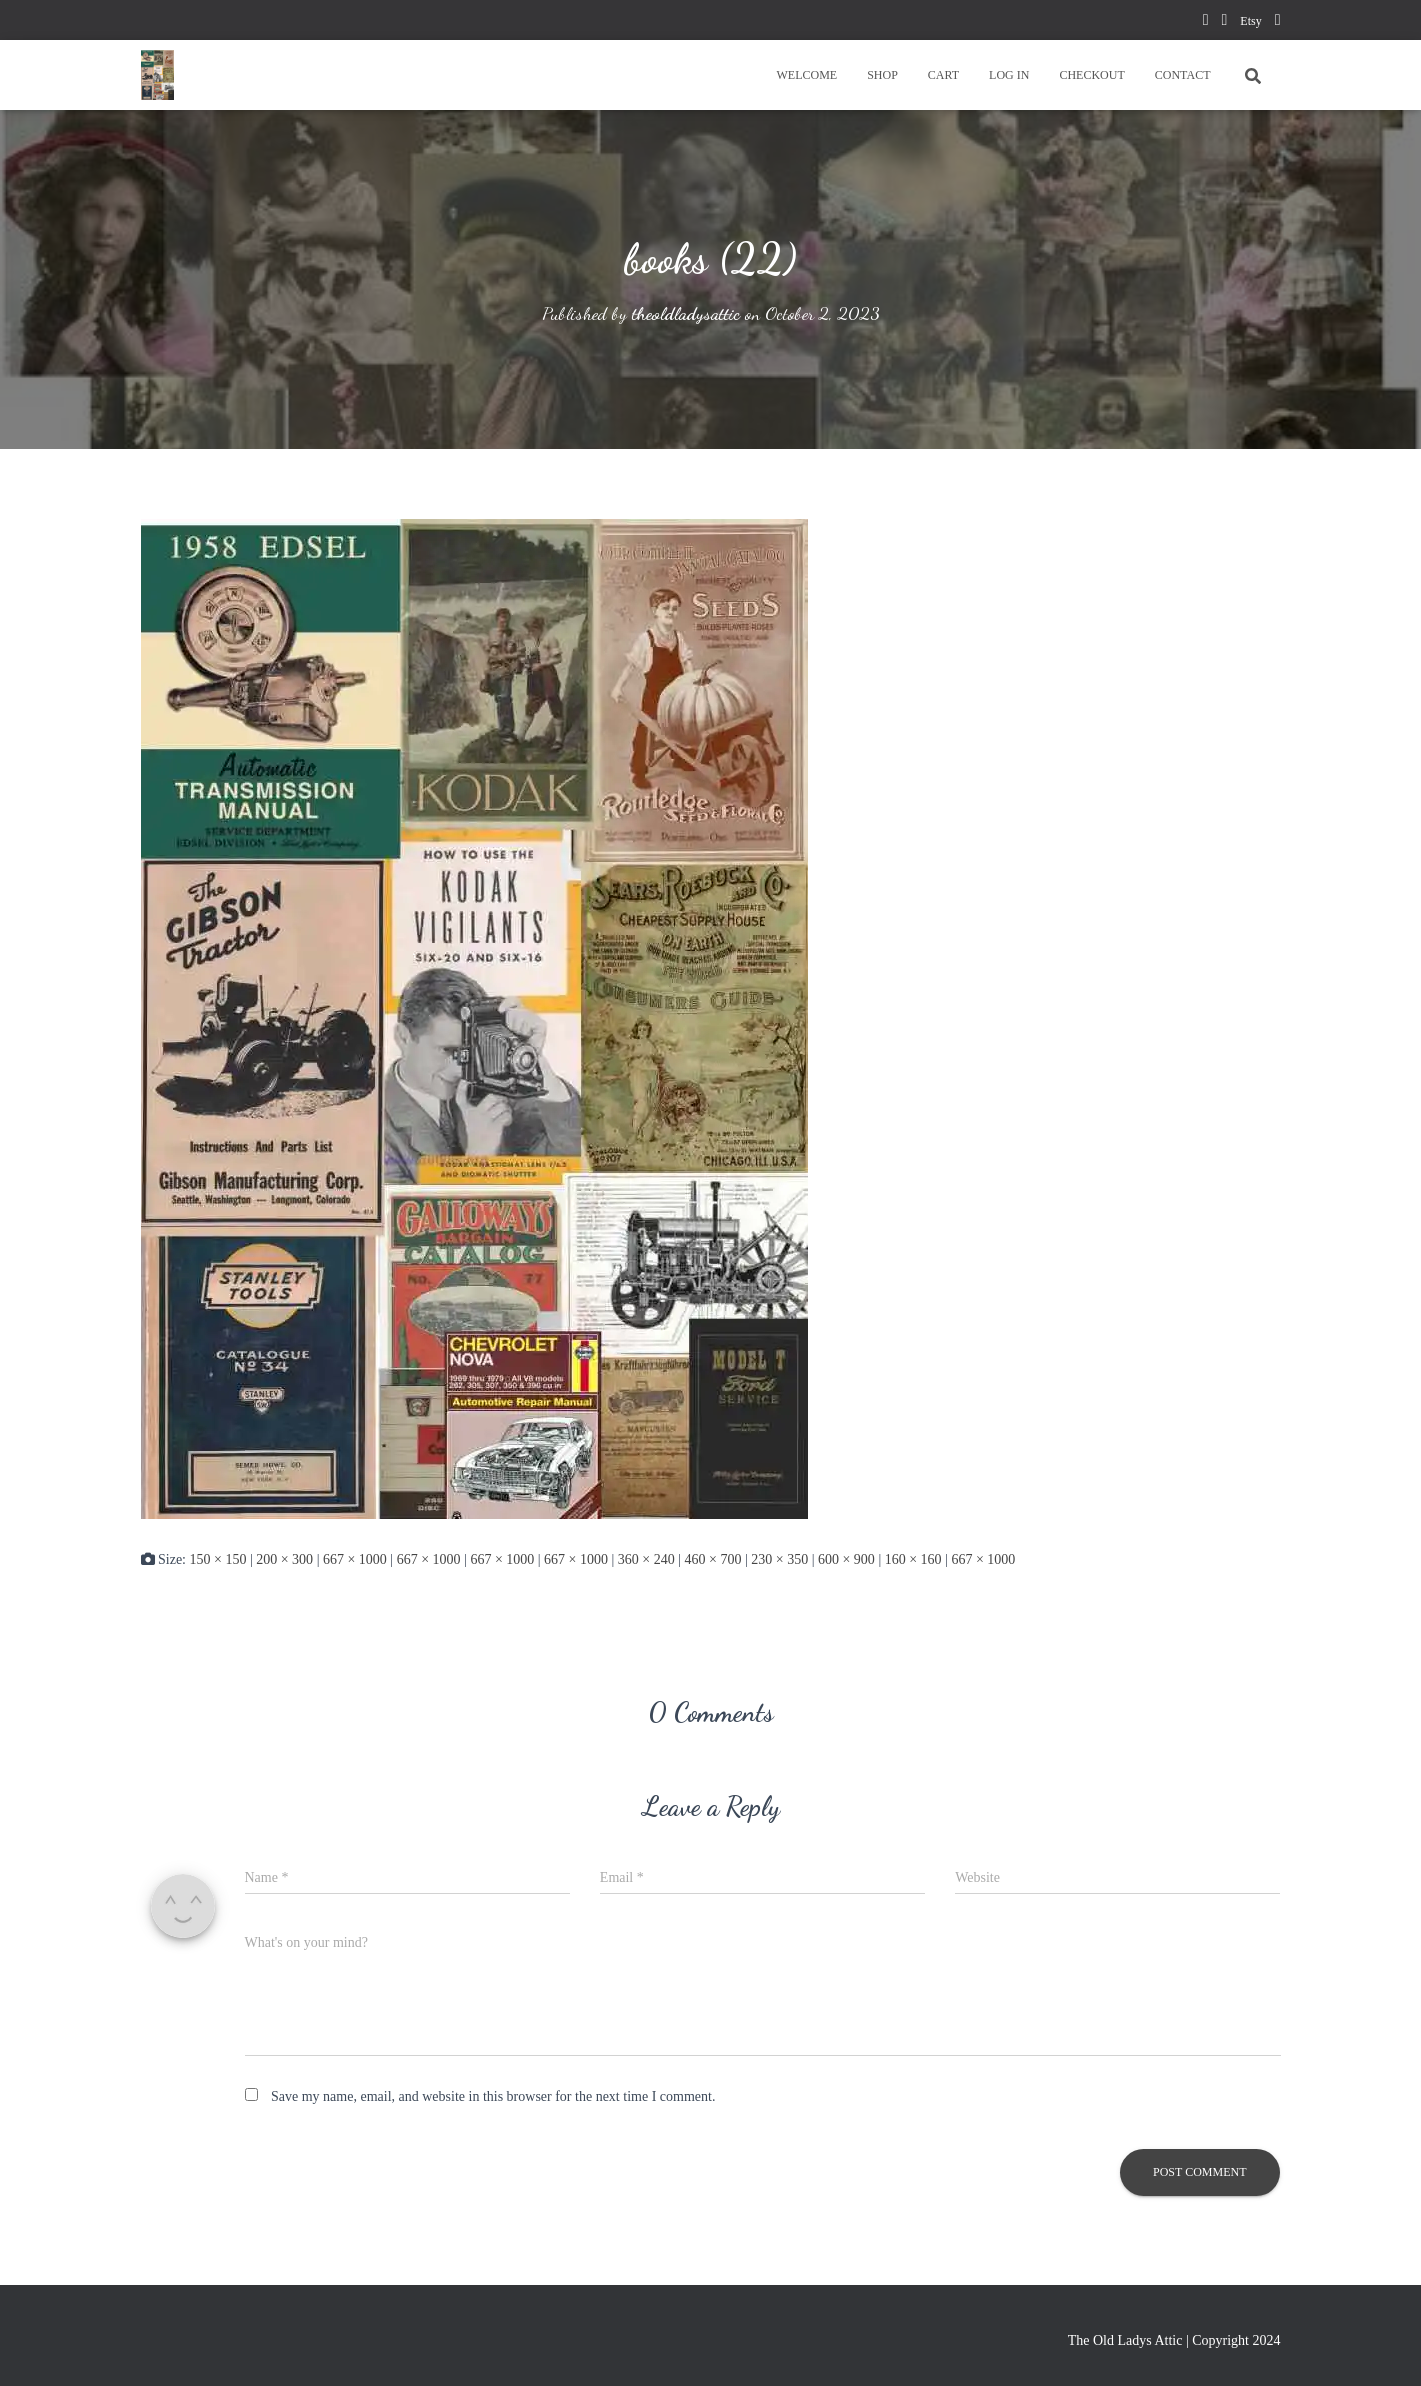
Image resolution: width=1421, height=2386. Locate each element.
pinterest (1224, 22)
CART (943, 75)
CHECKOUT (1091, 75)
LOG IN (1009, 75)
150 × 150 (218, 1558)
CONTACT (1183, 75)
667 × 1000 (355, 1558)
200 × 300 (284, 1558)
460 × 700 (713, 1558)
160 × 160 (913, 1558)
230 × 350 (779, 1558)
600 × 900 (846, 1558)
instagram (1278, 22)
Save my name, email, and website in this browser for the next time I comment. (493, 2096)
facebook (1206, 22)
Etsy (1250, 21)
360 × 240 (646, 1558)
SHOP (882, 75)
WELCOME (806, 75)
